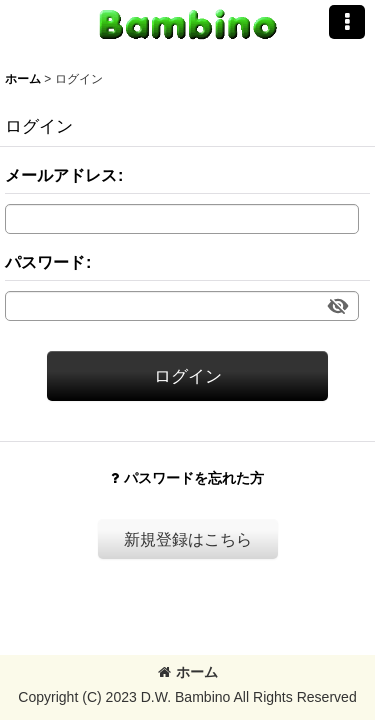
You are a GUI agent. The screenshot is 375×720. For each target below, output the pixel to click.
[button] (347, 22)
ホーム (188, 672)
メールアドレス (61, 175)
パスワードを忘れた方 (187, 478)
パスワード (45, 262)
